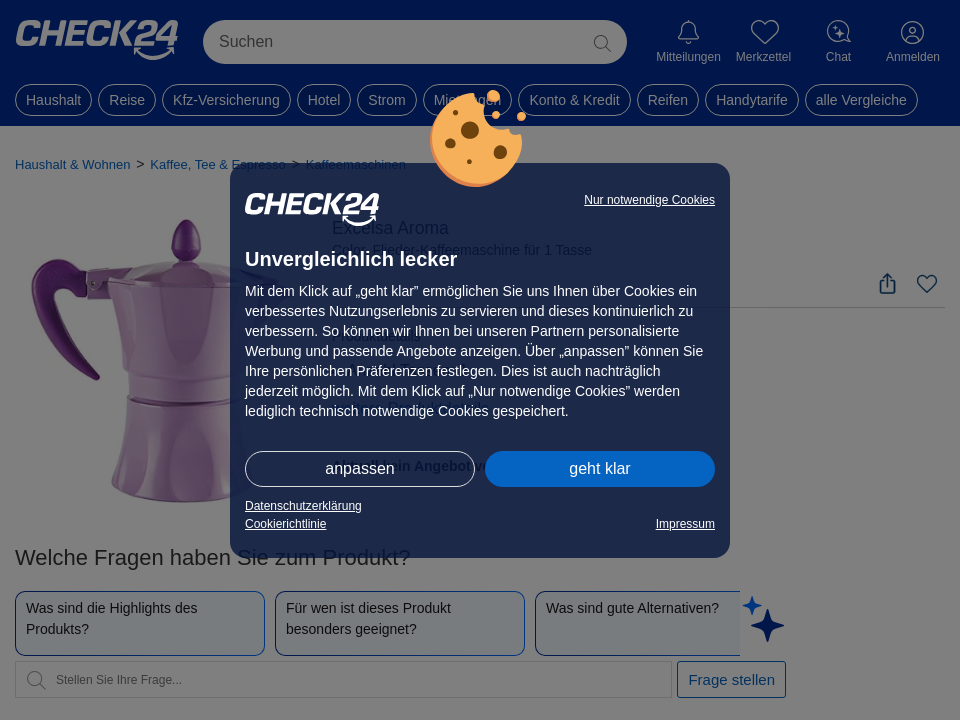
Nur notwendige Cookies (649, 200)
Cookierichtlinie (285, 524)
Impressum (685, 524)
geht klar (599, 468)
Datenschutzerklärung (303, 506)
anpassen (359, 468)
